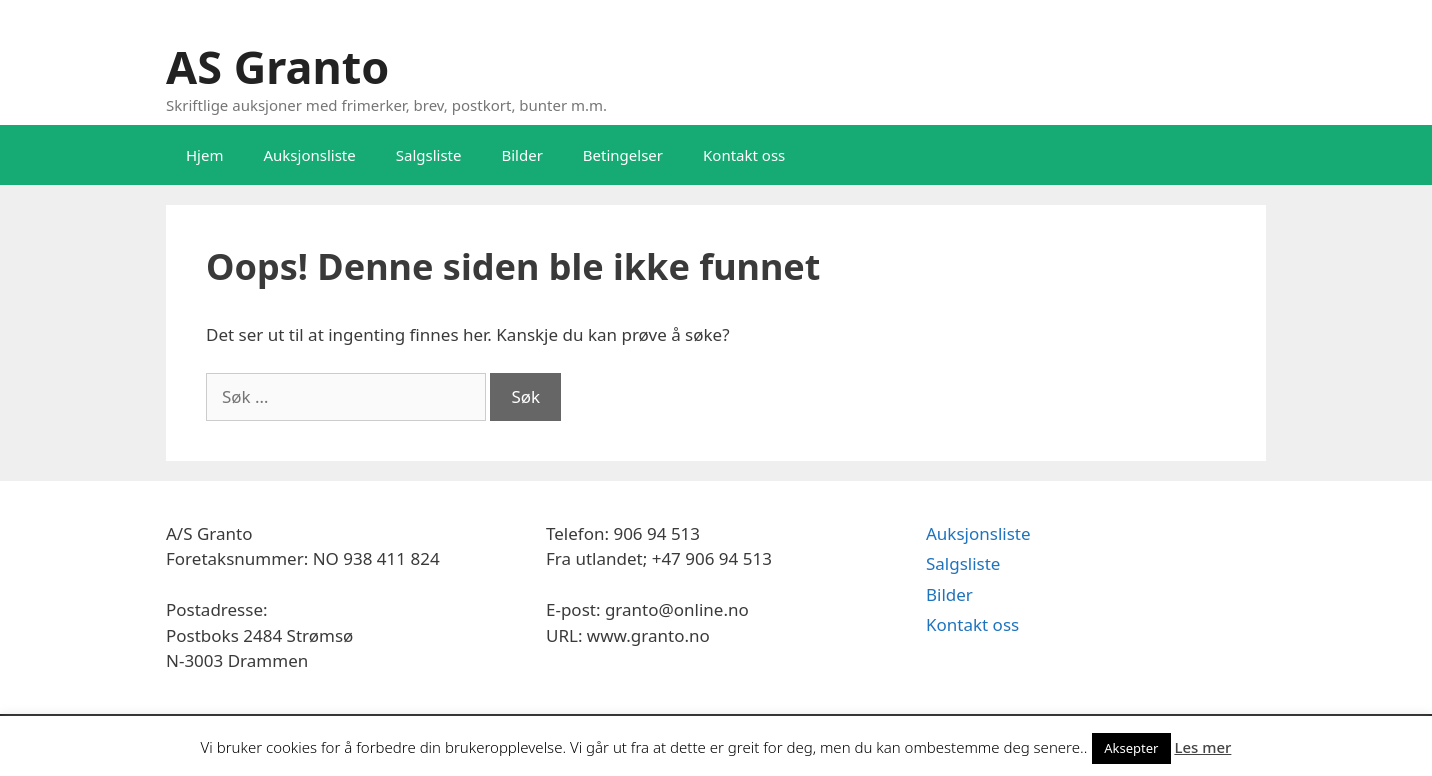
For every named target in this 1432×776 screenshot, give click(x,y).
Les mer (1202, 747)
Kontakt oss (744, 155)
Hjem (204, 155)
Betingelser (623, 155)
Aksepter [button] (1131, 748)
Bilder (521, 155)
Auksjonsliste (309, 155)
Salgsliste (429, 155)
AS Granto (277, 66)
